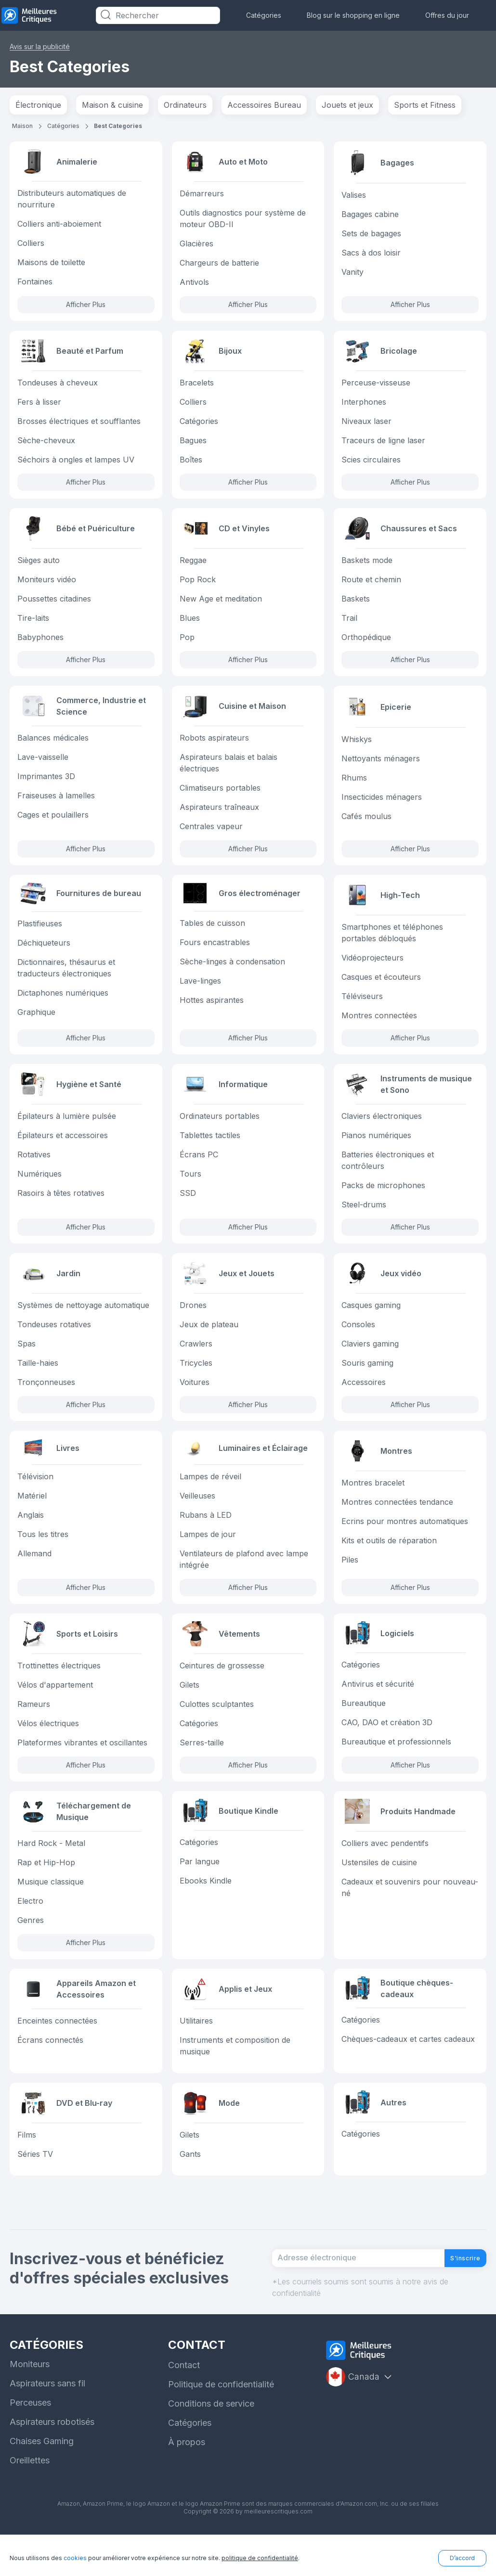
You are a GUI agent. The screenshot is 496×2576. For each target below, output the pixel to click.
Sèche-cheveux (46, 444)
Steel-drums (363, 1218)
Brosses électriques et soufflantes (79, 425)
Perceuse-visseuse (375, 386)
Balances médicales (53, 746)
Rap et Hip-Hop (46, 1889)
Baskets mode (366, 566)
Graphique (36, 1026)
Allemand (34, 1575)
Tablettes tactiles (210, 1148)
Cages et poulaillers (53, 823)
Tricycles (196, 1379)
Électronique (38, 105)
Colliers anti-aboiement (59, 226)
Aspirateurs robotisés (52, 2463)
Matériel (32, 1517)
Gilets (189, 1709)
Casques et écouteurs (381, 988)
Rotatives (34, 1168)
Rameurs (33, 1728)
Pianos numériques (376, 1148)
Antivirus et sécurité (377, 1709)
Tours (190, 1187)
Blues (190, 624)
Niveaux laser (366, 425)
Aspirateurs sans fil (47, 2425)
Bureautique (363, 1728)
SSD (188, 1206)
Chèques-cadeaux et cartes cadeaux (408, 2069)
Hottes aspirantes (212, 1015)
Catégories (263, 15)
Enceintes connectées (57, 2049)
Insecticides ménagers (381, 804)
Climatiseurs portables (220, 796)
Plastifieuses (39, 938)
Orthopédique (366, 643)
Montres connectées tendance (397, 1520)
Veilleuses (197, 1517)
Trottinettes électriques (59, 1689)
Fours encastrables (215, 957)
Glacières (196, 245)
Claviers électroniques (381, 1129)
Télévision (35, 1498)
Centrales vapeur (211, 835)
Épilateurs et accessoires (62, 1148)
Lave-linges (200, 995)
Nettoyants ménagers (380, 765)
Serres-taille (202, 1766)
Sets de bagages (371, 233)
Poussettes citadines (54, 605)
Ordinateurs (185, 105)
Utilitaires (196, 2049)
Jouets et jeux (347, 105)
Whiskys (356, 746)
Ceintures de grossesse (222, 1689)
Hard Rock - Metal (51, 1869)
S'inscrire (458, 2295)
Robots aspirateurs (214, 746)
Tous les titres (42, 1556)
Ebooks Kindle (206, 1908)
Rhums (354, 785)
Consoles (358, 1340)
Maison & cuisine (112, 105)
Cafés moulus (366, 823)
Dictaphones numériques (62, 1007)
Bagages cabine (370, 214)
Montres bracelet (373, 1501)
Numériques (39, 1187)
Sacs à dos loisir (371, 252)
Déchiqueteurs (43, 957)
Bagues (193, 444)
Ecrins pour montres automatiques (404, 1539)
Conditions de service (211, 2445)
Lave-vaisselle (42, 765)
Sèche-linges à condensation (232, 976)
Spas (26, 1359)
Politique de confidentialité (221, 2426)
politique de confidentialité (260, 2558)
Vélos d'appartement (55, 1709)
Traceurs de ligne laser (383, 444)
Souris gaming (367, 1379)
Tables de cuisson (212, 938)
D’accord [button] (462, 2558)
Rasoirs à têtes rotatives (60, 1206)
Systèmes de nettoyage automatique (83, 1321)
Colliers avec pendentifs (385, 1869)
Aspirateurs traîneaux (219, 815)
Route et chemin (371, 585)
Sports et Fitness (425, 105)
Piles (349, 1578)
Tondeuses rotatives (54, 1340)
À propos (186, 2483)
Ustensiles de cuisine (379, 1889)
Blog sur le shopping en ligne (353, 15)
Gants (190, 2185)
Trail (349, 624)
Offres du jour (447, 15)
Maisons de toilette (51, 264)
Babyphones (40, 643)
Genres (30, 1946)
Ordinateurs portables (220, 1129)
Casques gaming (371, 1321)
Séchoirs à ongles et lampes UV (75, 463)
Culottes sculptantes (217, 1728)
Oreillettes (30, 2502)
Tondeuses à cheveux (57, 386)
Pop (187, 643)
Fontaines (34, 283)
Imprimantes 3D (46, 785)
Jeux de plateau (209, 1340)
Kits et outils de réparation (389, 1559)
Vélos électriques (48, 1747)
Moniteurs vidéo (46, 585)
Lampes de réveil (210, 1498)
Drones (193, 1321)
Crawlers (196, 1359)
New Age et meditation (221, 605)
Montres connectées (379, 1026)
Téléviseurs (362, 1007)
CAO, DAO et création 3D (386, 1747)
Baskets (355, 605)
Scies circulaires (371, 463)
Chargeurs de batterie (219, 264)
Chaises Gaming (42, 2482)
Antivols (194, 283)
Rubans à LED (206, 1536)
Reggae (193, 566)
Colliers (30, 245)
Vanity (352, 272)
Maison (22, 125)
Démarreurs (202, 195)
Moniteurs (30, 2405)
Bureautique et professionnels (396, 1766)
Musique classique (50, 1908)
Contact (184, 2406)
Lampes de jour (208, 1556)
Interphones (363, 405)
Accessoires (363, 1398)
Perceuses (30, 2444)
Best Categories (118, 125)
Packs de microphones (383, 1199)
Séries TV (35, 2185)
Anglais (30, 1536)
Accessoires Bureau (264, 105)
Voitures (194, 1398)
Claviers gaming (370, 1359)
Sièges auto (38, 566)
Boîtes (191, 463)
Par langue (200, 1889)
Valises (353, 195)
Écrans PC (199, 1168)
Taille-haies (37, 1379)
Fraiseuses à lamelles (56, 804)
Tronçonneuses (46, 1398)
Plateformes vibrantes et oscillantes (82, 1766)
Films (26, 2166)
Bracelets (197, 386)
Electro (30, 1927)
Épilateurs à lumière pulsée (66, 1129)
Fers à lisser (39, 405)
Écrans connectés (50, 2069)
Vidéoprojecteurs (372, 969)
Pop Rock (198, 585)
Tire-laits (33, 624)
